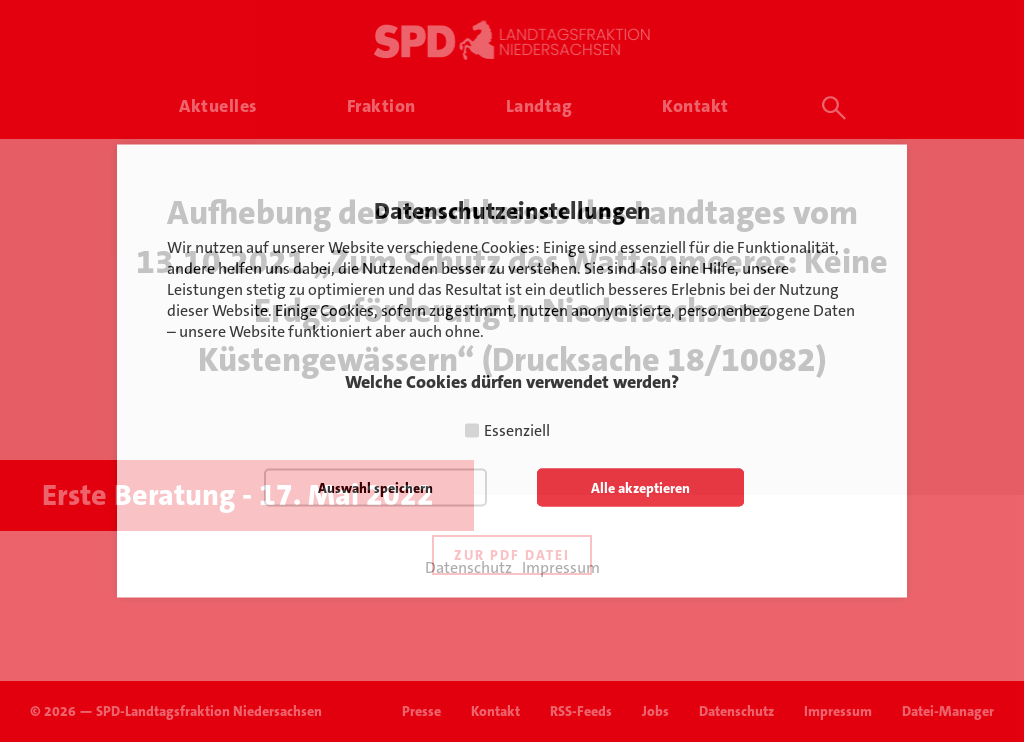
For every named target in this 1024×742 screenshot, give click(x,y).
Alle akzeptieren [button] (640, 488)
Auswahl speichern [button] (375, 488)
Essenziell (517, 430)
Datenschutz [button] (468, 568)
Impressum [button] (561, 568)
